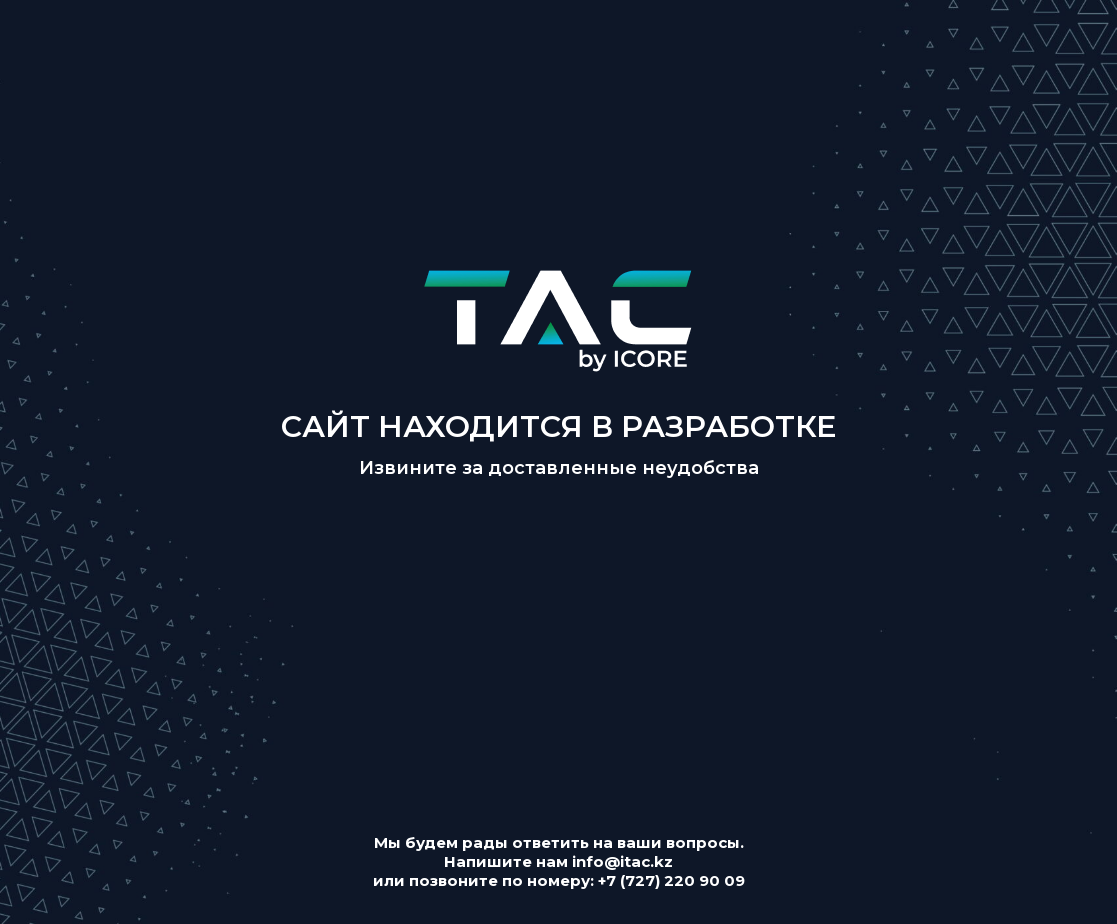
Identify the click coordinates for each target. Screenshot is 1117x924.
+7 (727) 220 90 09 (671, 880)
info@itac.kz (622, 861)
